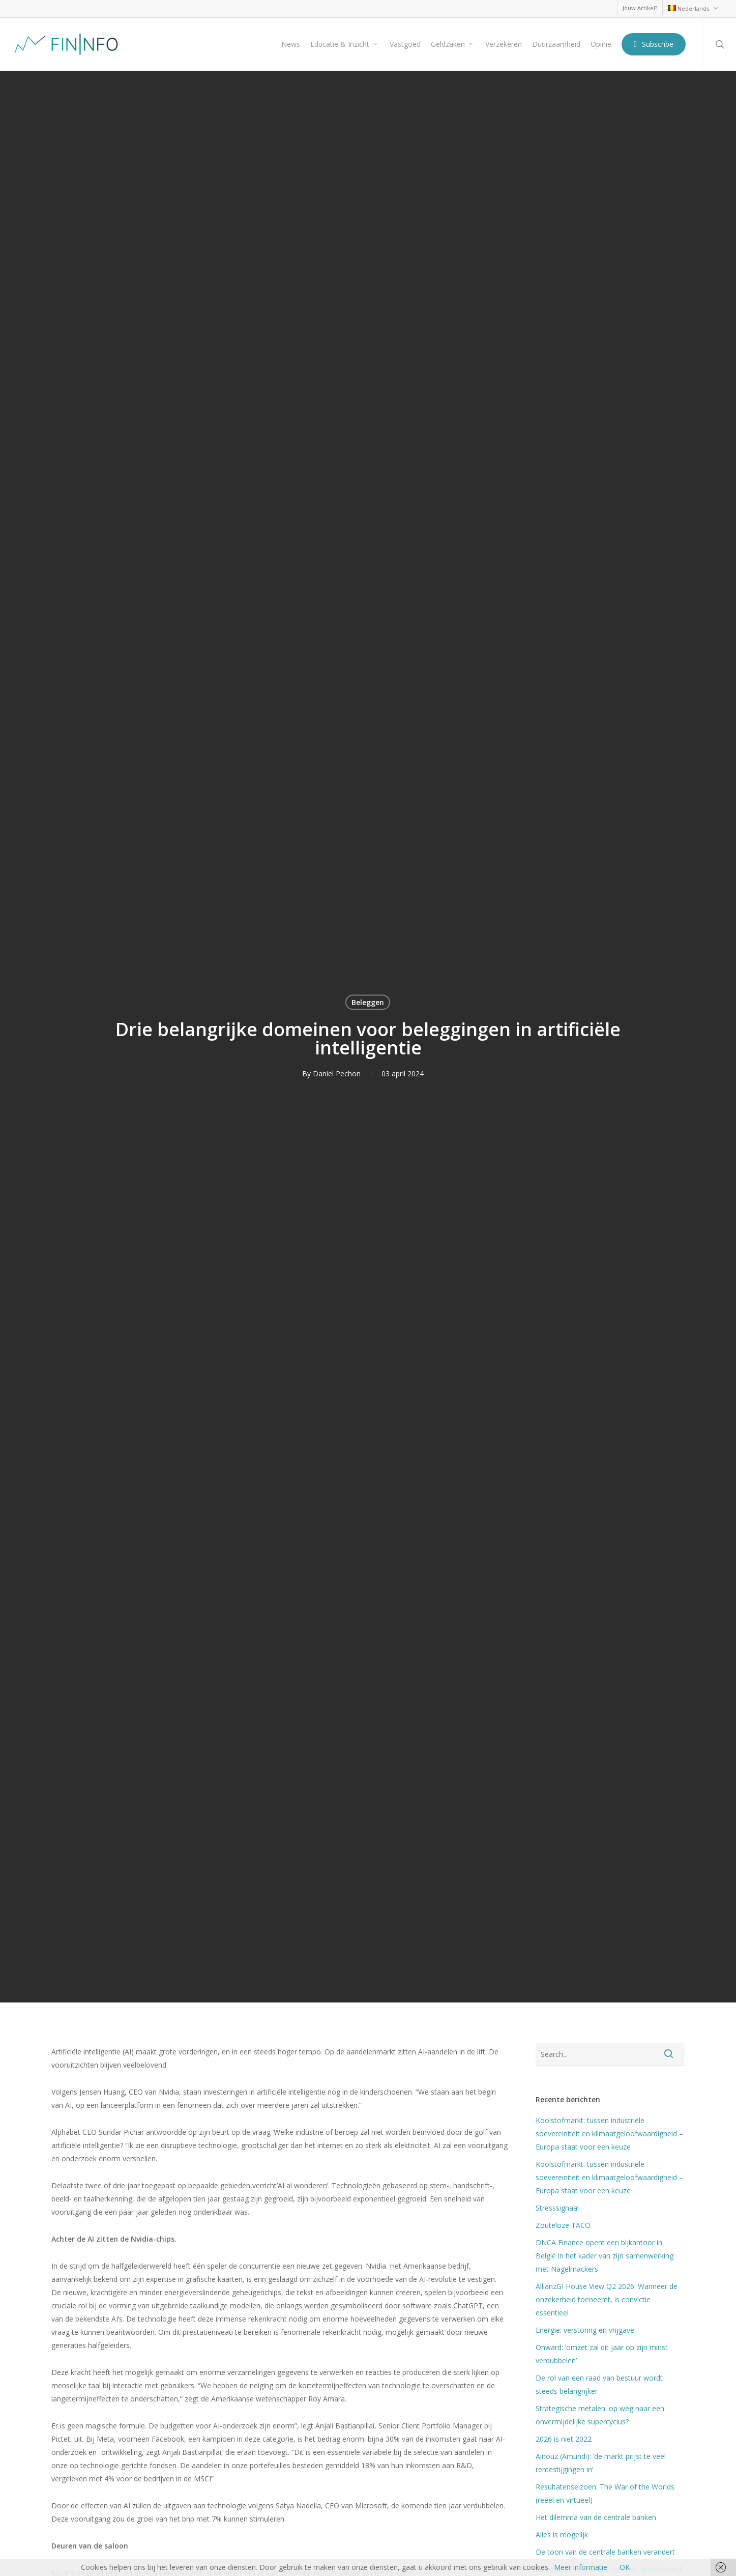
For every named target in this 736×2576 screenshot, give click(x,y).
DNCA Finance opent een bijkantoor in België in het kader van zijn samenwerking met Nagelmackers (604, 2256)
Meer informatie (580, 2567)
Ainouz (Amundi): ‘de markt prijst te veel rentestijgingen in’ (601, 2462)
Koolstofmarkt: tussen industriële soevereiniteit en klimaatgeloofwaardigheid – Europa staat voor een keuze (609, 2133)
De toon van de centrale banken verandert (607, 2552)
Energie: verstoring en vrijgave (585, 2330)
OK (625, 2567)
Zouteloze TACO (563, 2225)
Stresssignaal (557, 2208)
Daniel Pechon (337, 1073)
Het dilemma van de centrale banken (596, 2517)
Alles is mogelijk (562, 2534)
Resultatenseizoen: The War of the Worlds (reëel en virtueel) (605, 2493)
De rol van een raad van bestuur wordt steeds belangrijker (599, 2384)
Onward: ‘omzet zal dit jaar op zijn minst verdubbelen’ (602, 2353)
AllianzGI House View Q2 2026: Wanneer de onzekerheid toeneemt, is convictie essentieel (607, 2299)
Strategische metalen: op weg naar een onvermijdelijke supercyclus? (600, 2414)
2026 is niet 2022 (564, 2439)
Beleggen (367, 1002)
